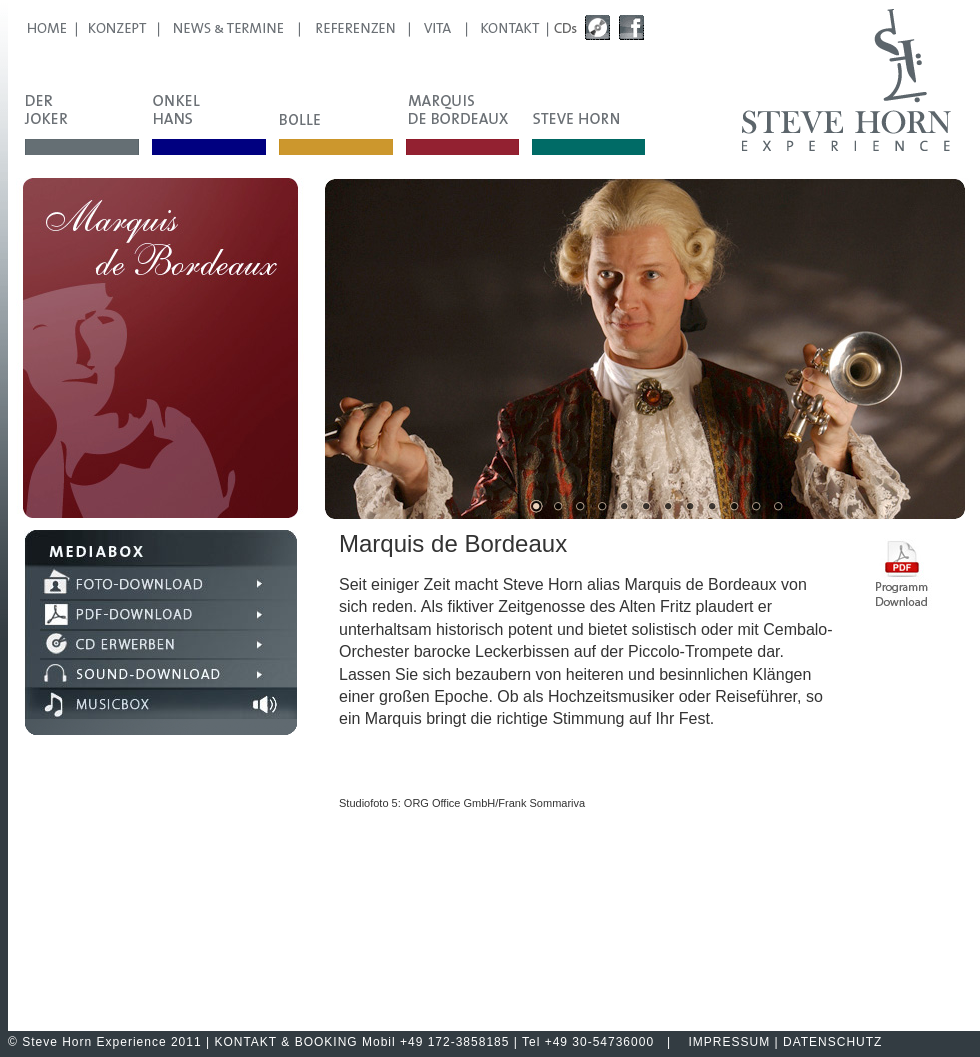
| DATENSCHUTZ (826, 1042)
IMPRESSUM (730, 1042)
